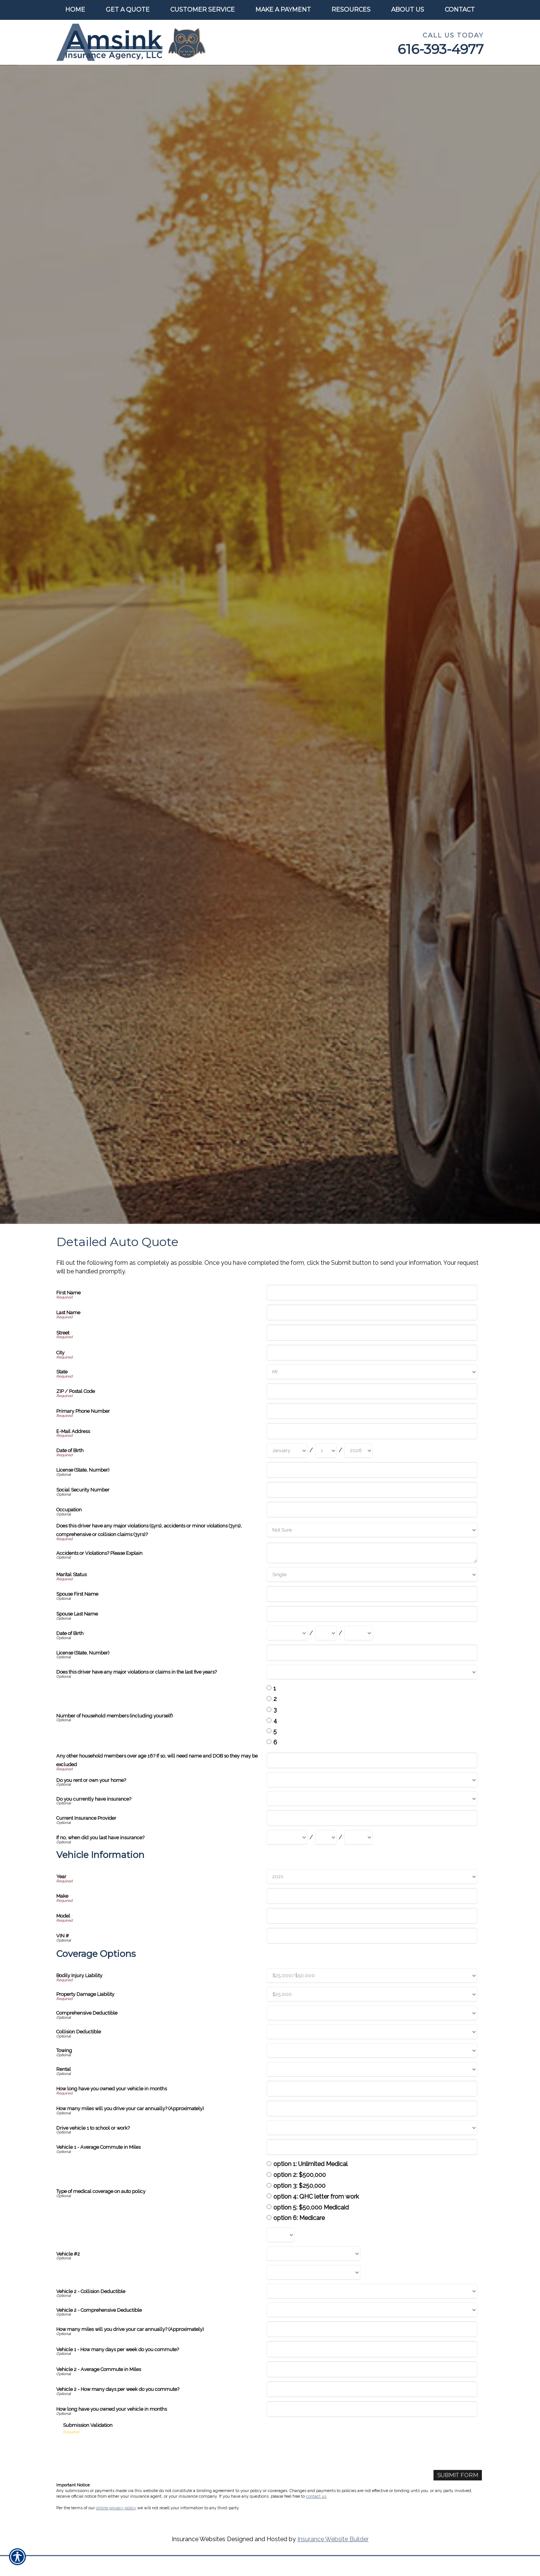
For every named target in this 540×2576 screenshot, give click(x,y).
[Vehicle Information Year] (372, 1876)
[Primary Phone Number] (372, 1411)
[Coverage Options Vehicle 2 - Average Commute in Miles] (372, 2369)
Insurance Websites (198, 2539)
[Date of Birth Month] (287, 1450)
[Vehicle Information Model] (372, 1916)
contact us (316, 2496)
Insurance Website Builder (333, 2539)
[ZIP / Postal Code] (372, 1391)
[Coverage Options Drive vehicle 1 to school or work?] (372, 2127)
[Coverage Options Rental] (372, 2069)
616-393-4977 (441, 49)
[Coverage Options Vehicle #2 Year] (281, 2234)
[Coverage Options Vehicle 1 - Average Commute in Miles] (372, 2147)
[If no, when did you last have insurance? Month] (287, 1837)
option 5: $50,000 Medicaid (311, 2207)
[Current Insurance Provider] (372, 1818)
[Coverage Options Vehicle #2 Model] (313, 2272)
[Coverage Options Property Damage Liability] (372, 1994)
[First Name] (372, 1293)
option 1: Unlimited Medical (310, 2164)
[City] (372, 1353)
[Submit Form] (457, 2475)
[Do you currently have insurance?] (372, 1798)
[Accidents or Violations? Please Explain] (372, 1552)
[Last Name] (372, 1312)
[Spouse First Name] (372, 1594)
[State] (372, 1371)
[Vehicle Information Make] (372, 1896)
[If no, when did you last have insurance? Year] (358, 1837)
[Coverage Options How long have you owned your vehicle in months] (372, 2089)
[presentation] (120, 2449)
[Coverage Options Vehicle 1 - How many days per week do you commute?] (372, 2349)
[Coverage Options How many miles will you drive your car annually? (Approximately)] (372, 2108)
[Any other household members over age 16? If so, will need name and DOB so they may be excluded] (372, 1760)
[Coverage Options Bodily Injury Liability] (372, 1975)
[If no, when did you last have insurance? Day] (326, 1837)
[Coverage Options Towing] (372, 2050)
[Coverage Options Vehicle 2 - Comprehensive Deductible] (372, 2309)
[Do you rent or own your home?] (372, 1780)
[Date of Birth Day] (326, 1450)
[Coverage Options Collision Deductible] (372, 2031)
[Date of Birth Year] (358, 1450)
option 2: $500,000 (299, 2174)
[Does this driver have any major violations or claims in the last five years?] (372, 1672)
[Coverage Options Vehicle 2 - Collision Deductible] (372, 2291)
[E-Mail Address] (372, 1431)
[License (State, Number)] (372, 1470)
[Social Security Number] (372, 1490)
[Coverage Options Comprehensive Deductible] (372, 2013)
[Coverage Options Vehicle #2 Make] (313, 2253)
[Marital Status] (372, 1574)
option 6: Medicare (299, 2217)
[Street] (372, 1332)
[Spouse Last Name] (372, 1614)
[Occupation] (372, 1510)
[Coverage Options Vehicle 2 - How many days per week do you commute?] (372, 2389)
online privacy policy (116, 2508)
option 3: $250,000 (299, 2185)
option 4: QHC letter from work (316, 2196)
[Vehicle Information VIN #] (372, 1936)
